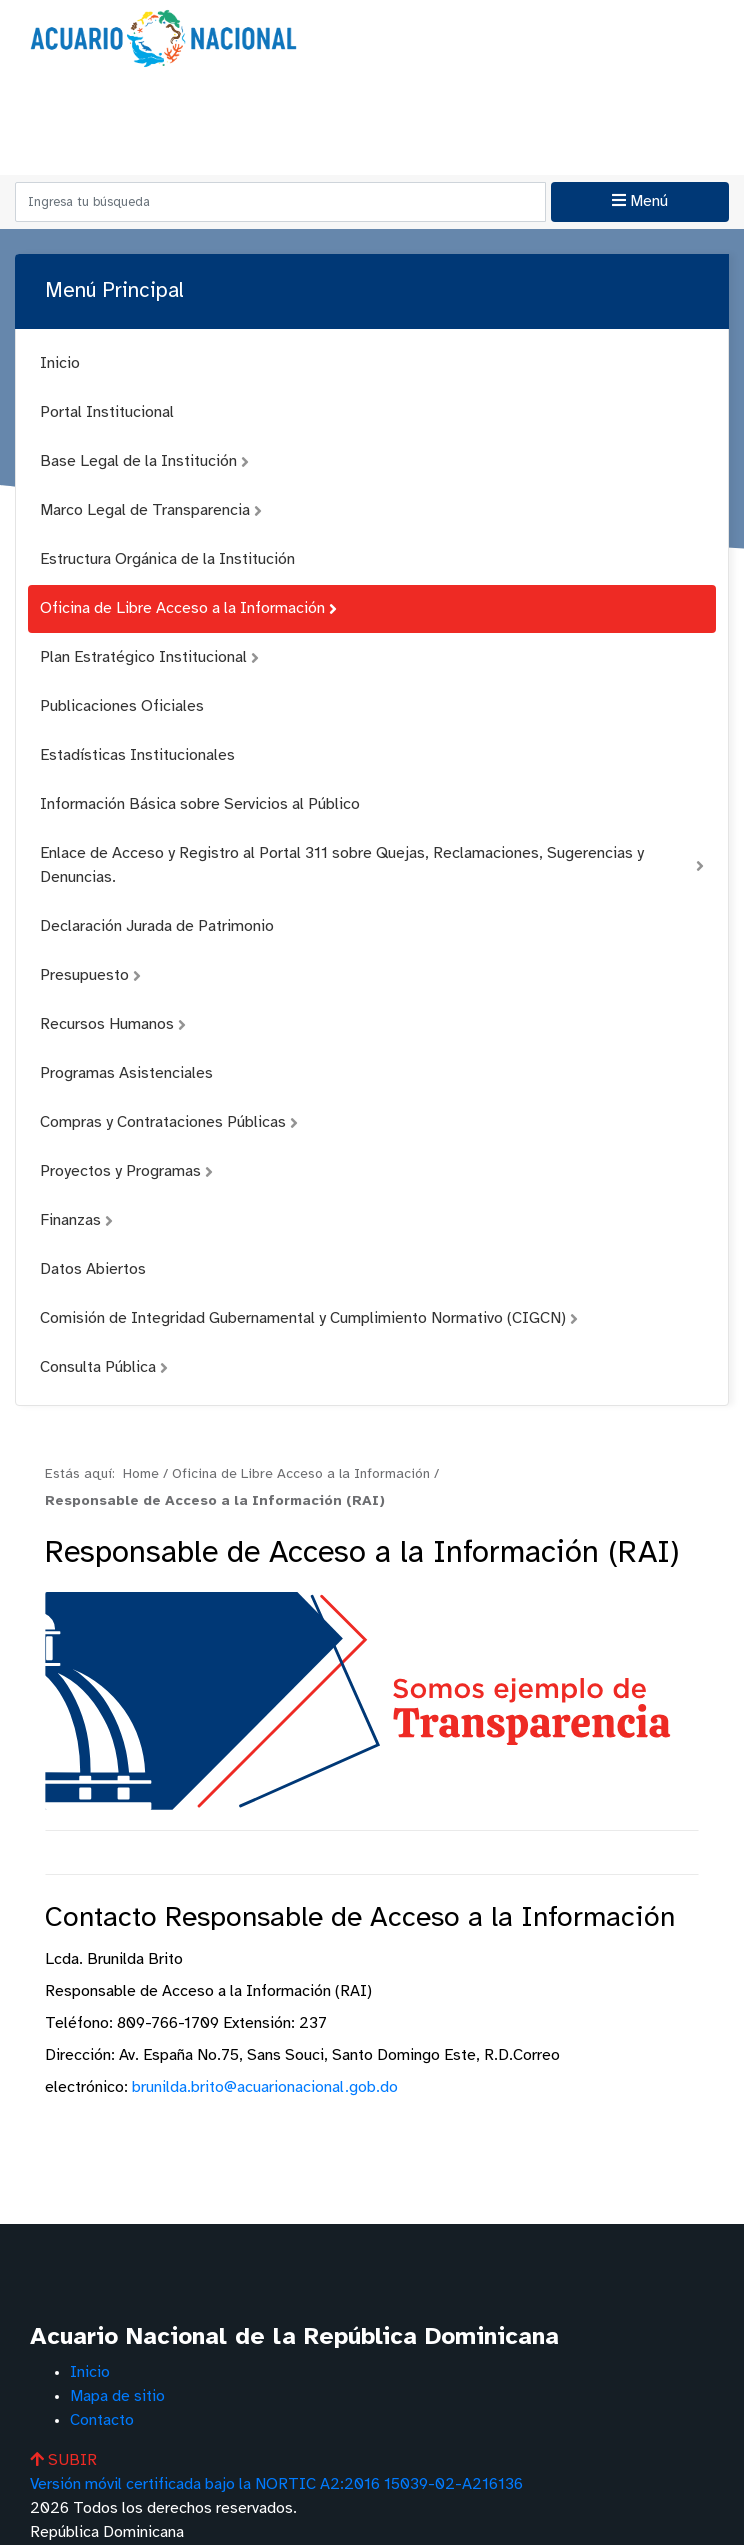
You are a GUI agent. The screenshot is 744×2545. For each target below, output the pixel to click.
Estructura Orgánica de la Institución (167, 559)
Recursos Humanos (113, 1024)
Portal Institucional (107, 412)
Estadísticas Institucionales (137, 755)
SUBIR (63, 2460)
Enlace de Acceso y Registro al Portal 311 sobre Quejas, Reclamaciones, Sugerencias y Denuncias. (372, 865)
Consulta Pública (104, 1367)
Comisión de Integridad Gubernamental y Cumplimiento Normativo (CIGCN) (309, 1318)
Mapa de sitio (117, 2396)
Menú (640, 201)
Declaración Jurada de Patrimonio (157, 926)
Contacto (102, 2420)
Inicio (60, 363)
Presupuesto (90, 975)
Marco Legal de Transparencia (151, 510)
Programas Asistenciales (126, 1073)
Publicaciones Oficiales (122, 706)
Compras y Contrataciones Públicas (169, 1122)
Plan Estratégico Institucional (149, 657)
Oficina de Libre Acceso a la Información (188, 608)
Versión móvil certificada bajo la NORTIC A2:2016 (276, 2484)
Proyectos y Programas (126, 1171)
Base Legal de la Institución (144, 461)
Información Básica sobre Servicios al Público (200, 804)
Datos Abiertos (93, 1269)
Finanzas (76, 1220)
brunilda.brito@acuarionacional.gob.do (265, 2087)
